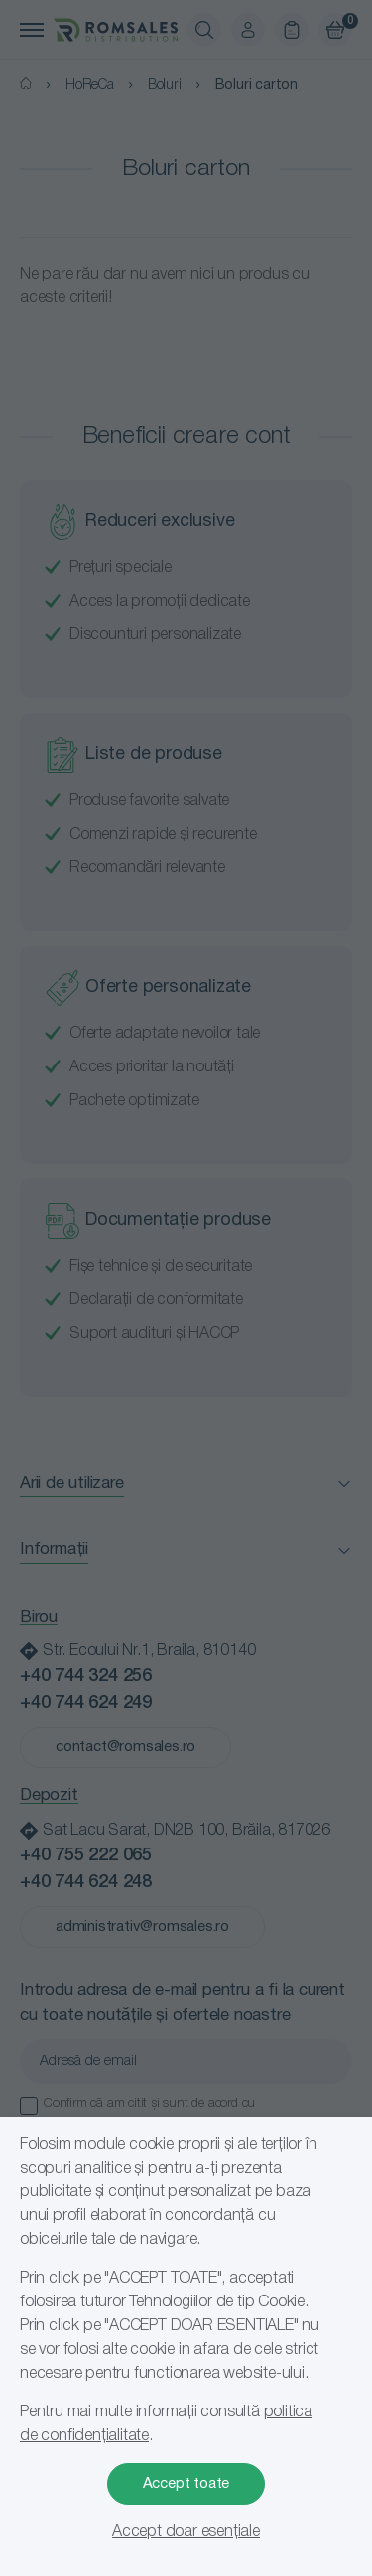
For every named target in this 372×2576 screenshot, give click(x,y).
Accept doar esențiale (186, 2532)
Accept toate (186, 2484)
